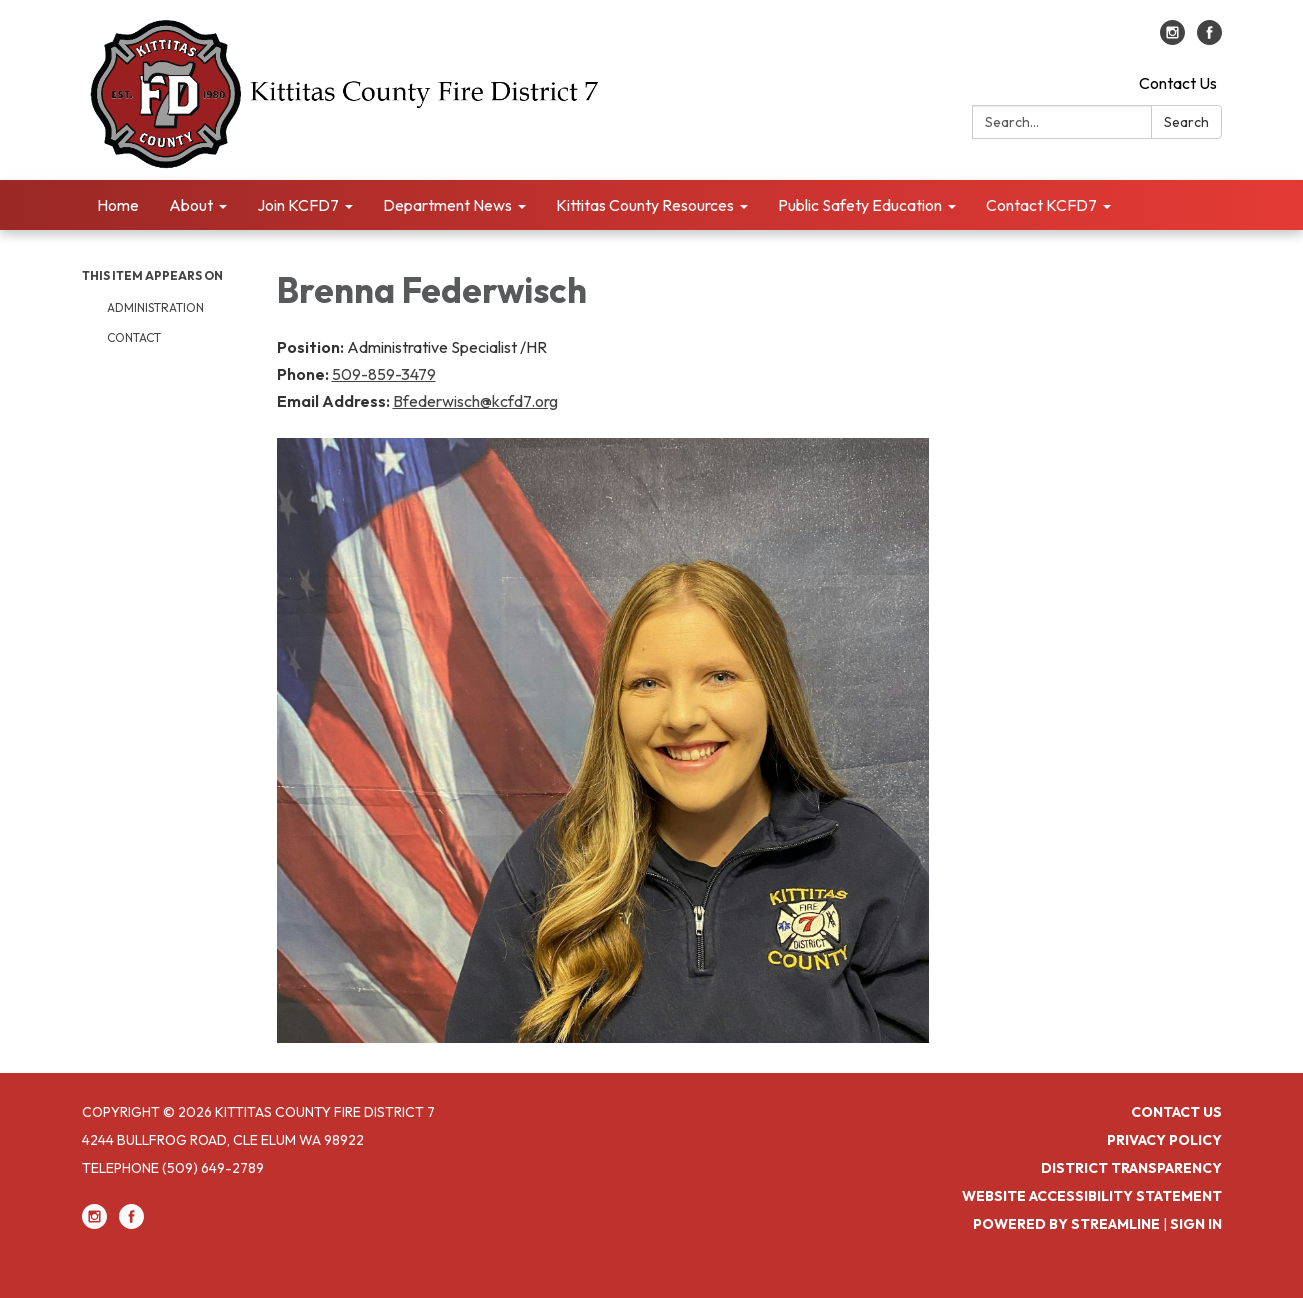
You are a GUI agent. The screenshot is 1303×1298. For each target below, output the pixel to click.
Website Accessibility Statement (1092, 1196)
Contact (134, 337)
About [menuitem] (191, 205)
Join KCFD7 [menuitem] (298, 205)
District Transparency (1131, 1168)
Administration (155, 307)
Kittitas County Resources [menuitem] (645, 205)
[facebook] (1209, 39)
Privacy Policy (1164, 1140)
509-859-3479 (384, 374)
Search (1186, 122)
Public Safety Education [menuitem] (860, 205)
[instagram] (1172, 39)
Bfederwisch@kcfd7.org (475, 401)
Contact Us (1178, 83)
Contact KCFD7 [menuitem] (1041, 205)
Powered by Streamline (1066, 1224)
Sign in (1196, 1224)
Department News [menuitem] (447, 205)
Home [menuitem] (118, 205)
